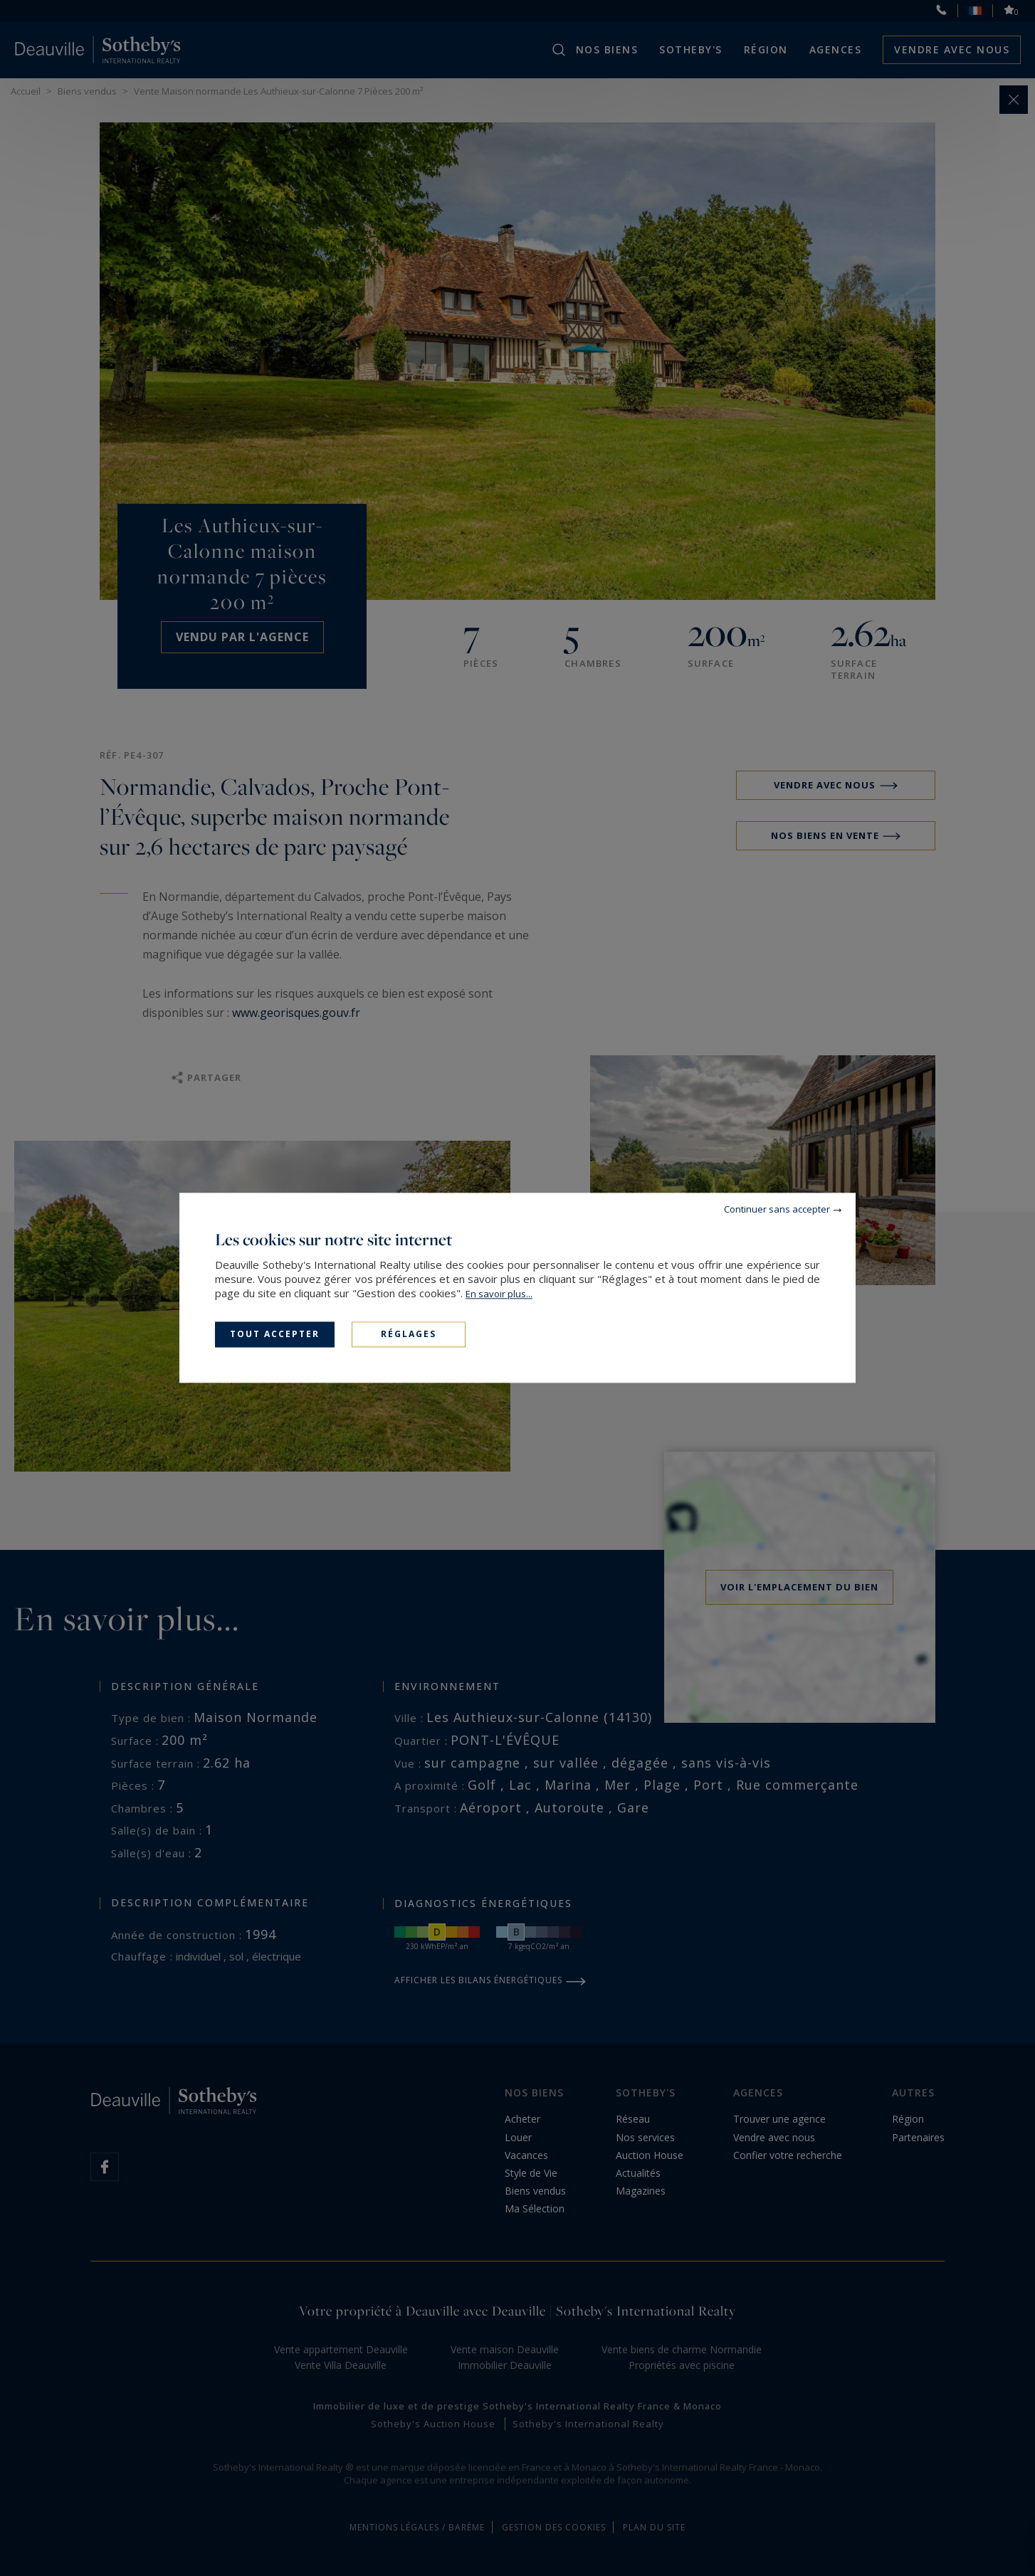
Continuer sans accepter (777, 1209)
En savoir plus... (499, 1293)
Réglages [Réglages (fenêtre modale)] (408, 1334)
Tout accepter (275, 1334)
